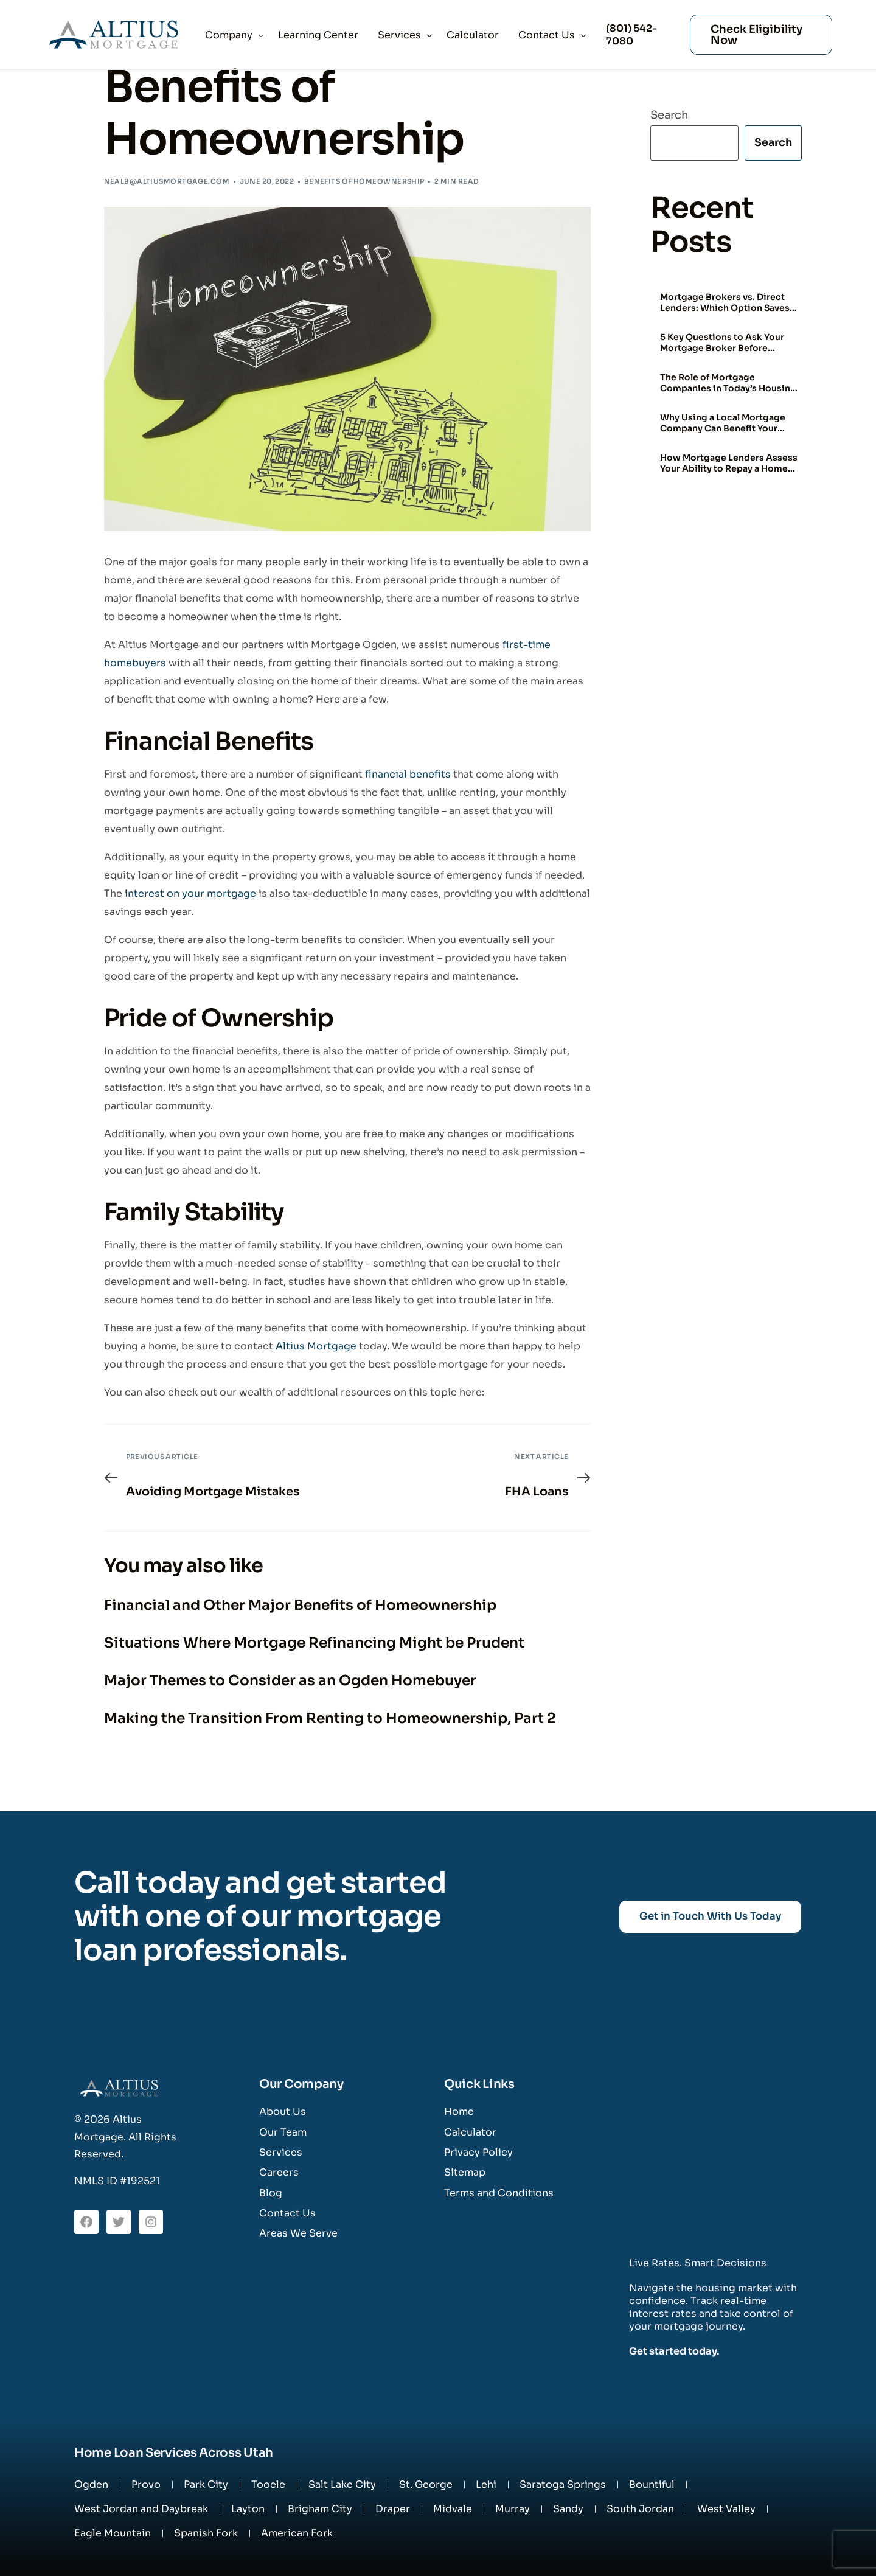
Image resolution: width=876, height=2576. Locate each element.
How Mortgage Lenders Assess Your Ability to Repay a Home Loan (729, 464)
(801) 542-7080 (630, 34)
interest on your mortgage (190, 893)
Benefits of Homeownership (364, 181)
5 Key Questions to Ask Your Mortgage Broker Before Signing (722, 343)
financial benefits (408, 774)
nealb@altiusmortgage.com (167, 181)
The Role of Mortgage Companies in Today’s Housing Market (728, 383)
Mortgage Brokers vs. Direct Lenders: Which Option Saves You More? (725, 303)
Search (669, 115)
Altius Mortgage (316, 1346)
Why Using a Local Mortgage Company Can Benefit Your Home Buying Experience (722, 423)
